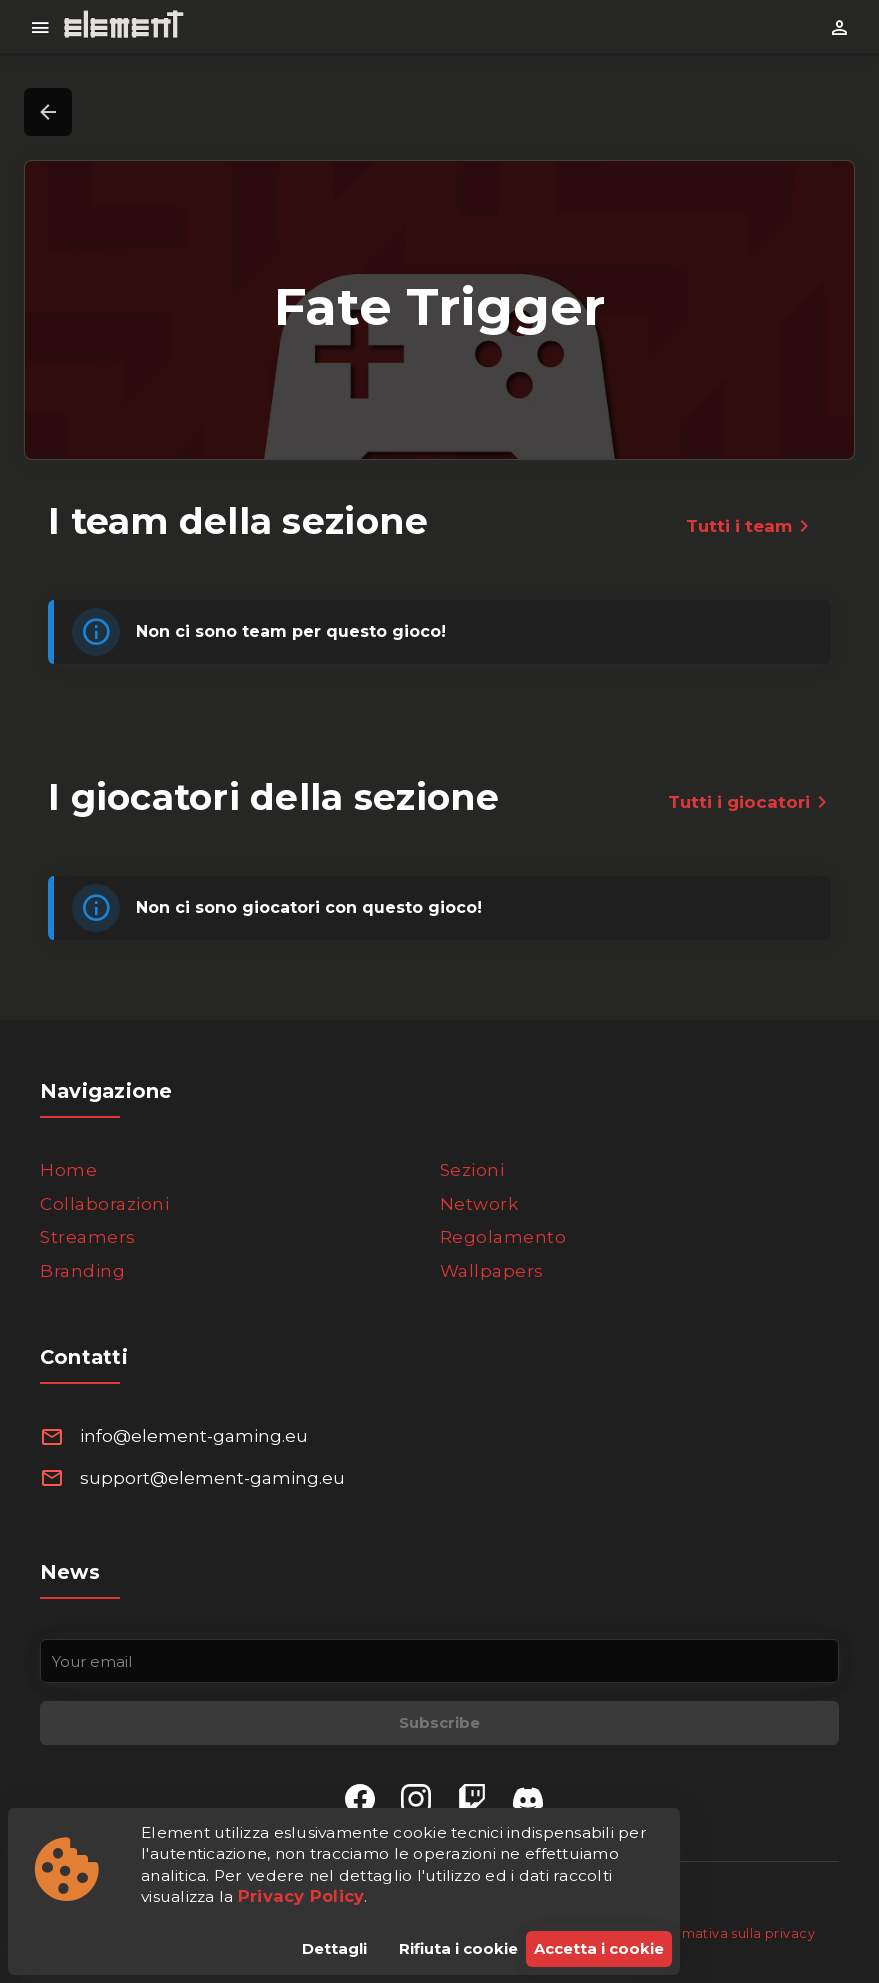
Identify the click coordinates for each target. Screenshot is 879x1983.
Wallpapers (492, 1271)
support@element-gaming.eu (212, 1478)
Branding (82, 1271)
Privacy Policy (301, 1896)
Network (479, 1204)
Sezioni (472, 1170)
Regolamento (503, 1237)
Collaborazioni (104, 1204)
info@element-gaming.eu (194, 1436)
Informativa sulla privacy (732, 1933)
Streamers (88, 1237)
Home (68, 1170)
